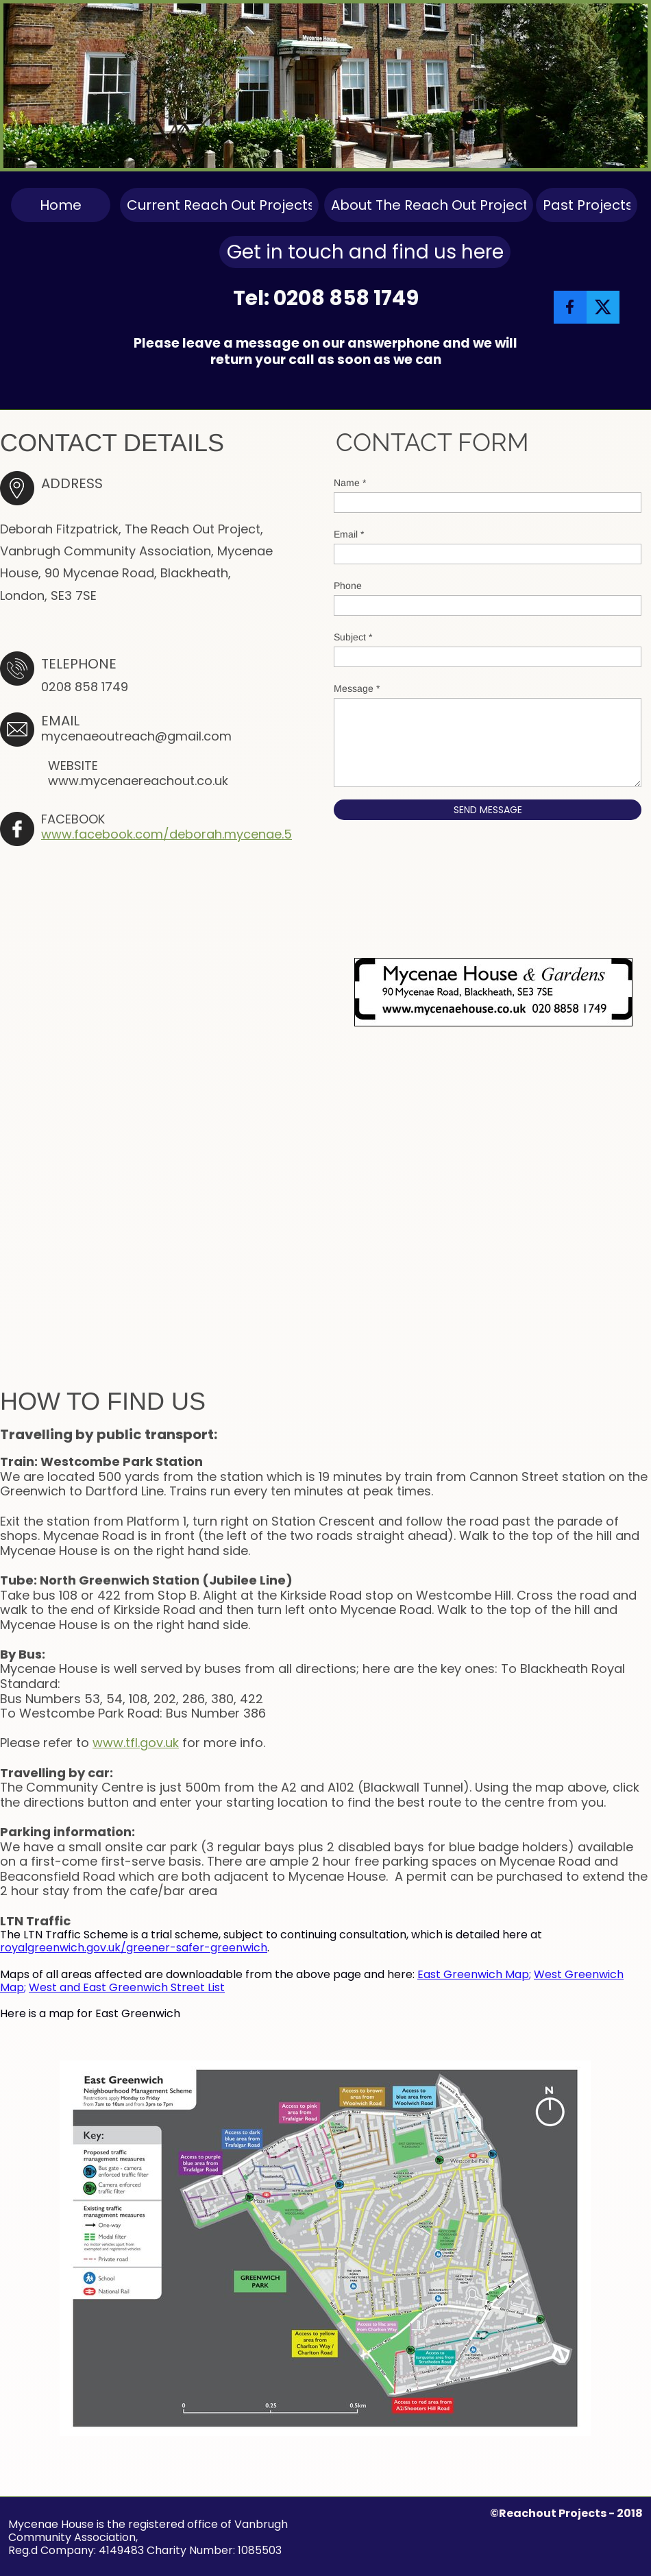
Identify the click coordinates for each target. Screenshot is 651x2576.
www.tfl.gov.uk (136, 1742)
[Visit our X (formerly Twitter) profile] (603, 307)
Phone (348, 585)
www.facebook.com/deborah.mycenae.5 (166, 834)
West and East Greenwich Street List (127, 1987)
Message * (357, 688)
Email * (349, 534)
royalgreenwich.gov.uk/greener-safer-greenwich (133, 1947)
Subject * (353, 636)
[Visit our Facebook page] (570, 307)
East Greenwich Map (473, 1974)
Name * (350, 482)
